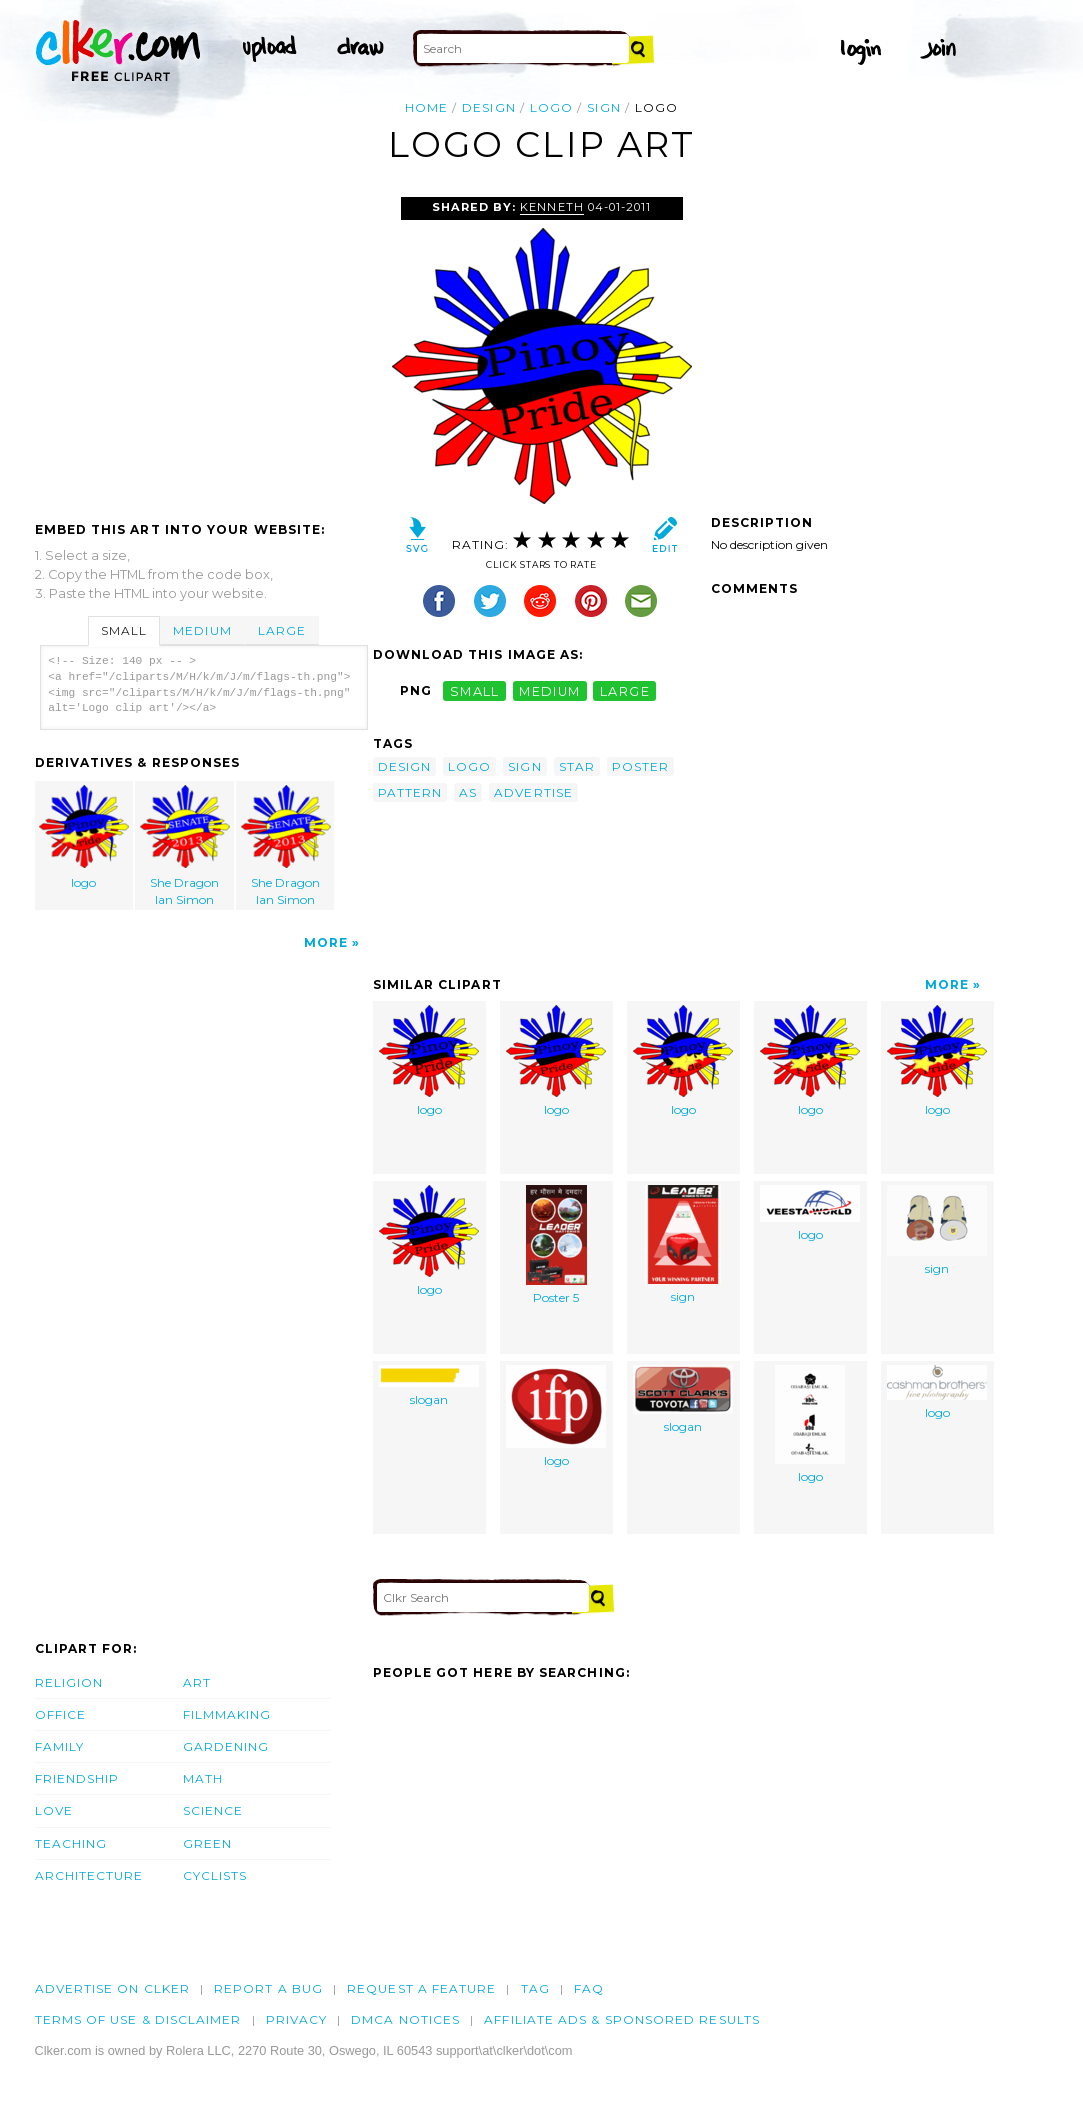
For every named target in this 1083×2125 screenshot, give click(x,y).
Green (207, 1843)
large (625, 690)
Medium (202, 630)
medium (550, 690)
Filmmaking (227, 1714)
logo (551, 107)
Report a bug (268, 1988)
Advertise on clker (112, 1988)
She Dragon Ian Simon (185, 846)
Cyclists (215, 1875)
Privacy (297, 2019)
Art (197, 1682)
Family (59, 1746)
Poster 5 (556, 1245)
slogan (429, 1386)
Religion (69, 1682)
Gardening (226, 1746)
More (326, 942)
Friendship (77, 1778)
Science (213, 1810)
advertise (533, 792)
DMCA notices (405, 2019)
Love (54, 1810)
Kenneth (551, 207)
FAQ (589, 1988)
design (488, 107)
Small (124, 630)
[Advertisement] (203, 347)
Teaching (71, 1843)
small (475, 690)
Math (203, 1778)
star (577, 766)
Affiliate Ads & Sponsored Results (622, 2019)
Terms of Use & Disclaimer (138, 2019)
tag (535, 1988)
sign (603, 107)
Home (426, 107)
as (468, 792)
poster (640, 766)
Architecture (89, 1875)
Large (282, 630)
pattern (410, 792)
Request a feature (421, 1988)
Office (60, 1714)
